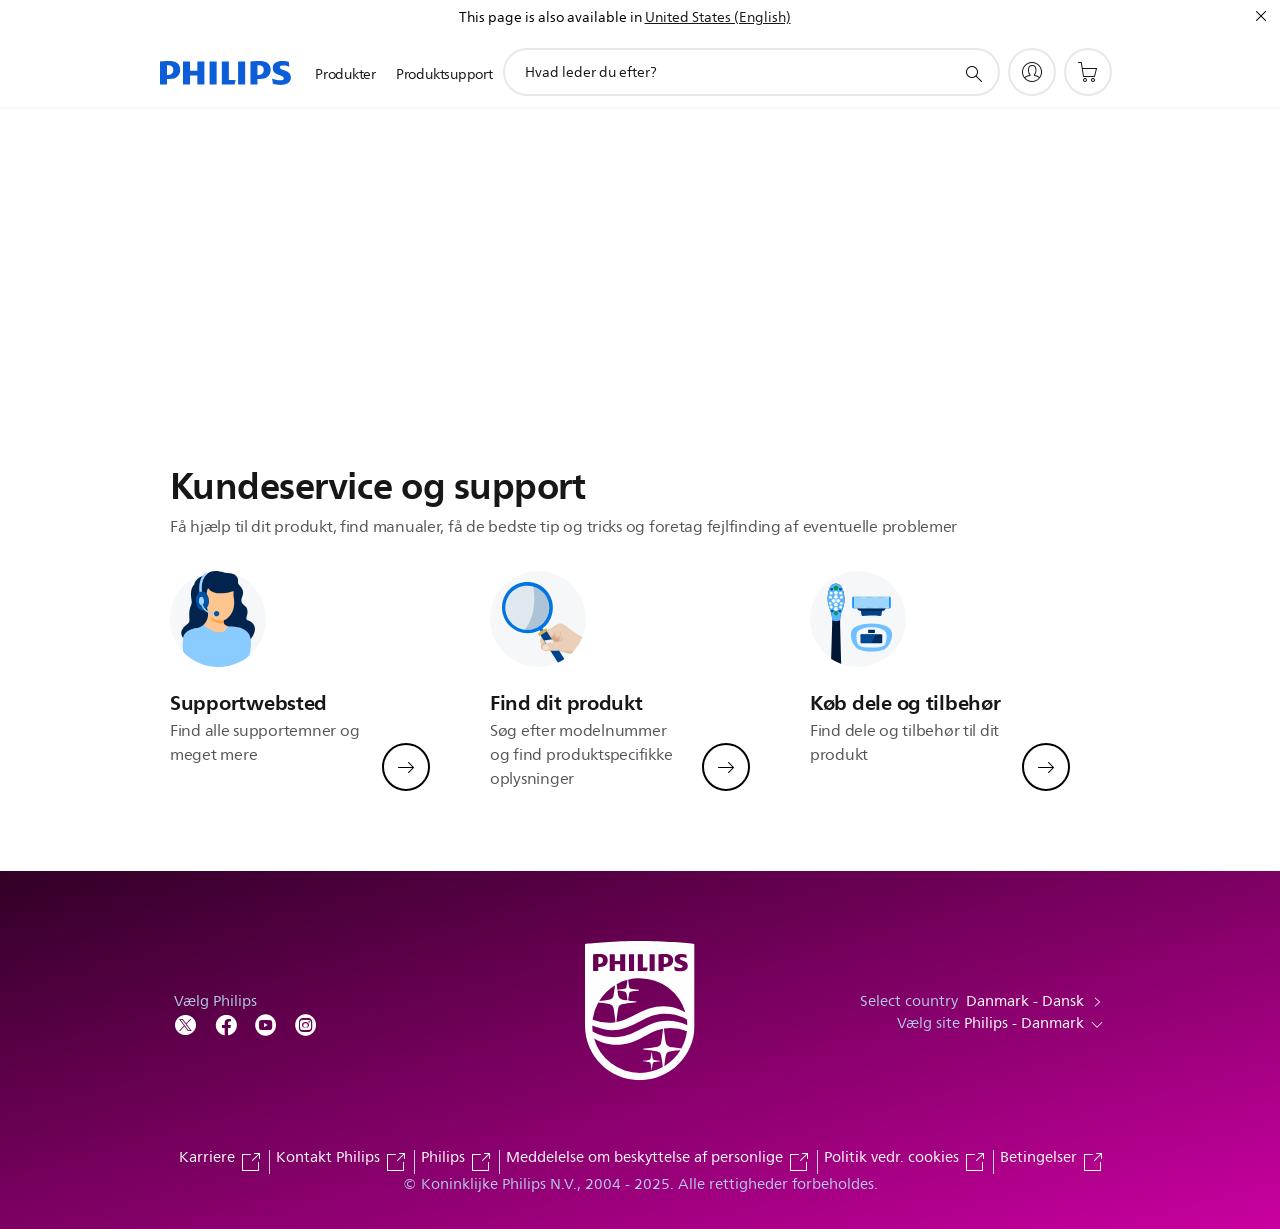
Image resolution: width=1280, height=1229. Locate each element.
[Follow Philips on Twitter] (186, 1023)
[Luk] (1261, 16)
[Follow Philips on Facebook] (226, 1023)
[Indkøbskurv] (1088, 72)
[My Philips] (1032, 72)
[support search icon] (973, 73)
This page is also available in (550, 17)
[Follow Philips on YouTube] (266, 1023)
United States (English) (718, 17)
